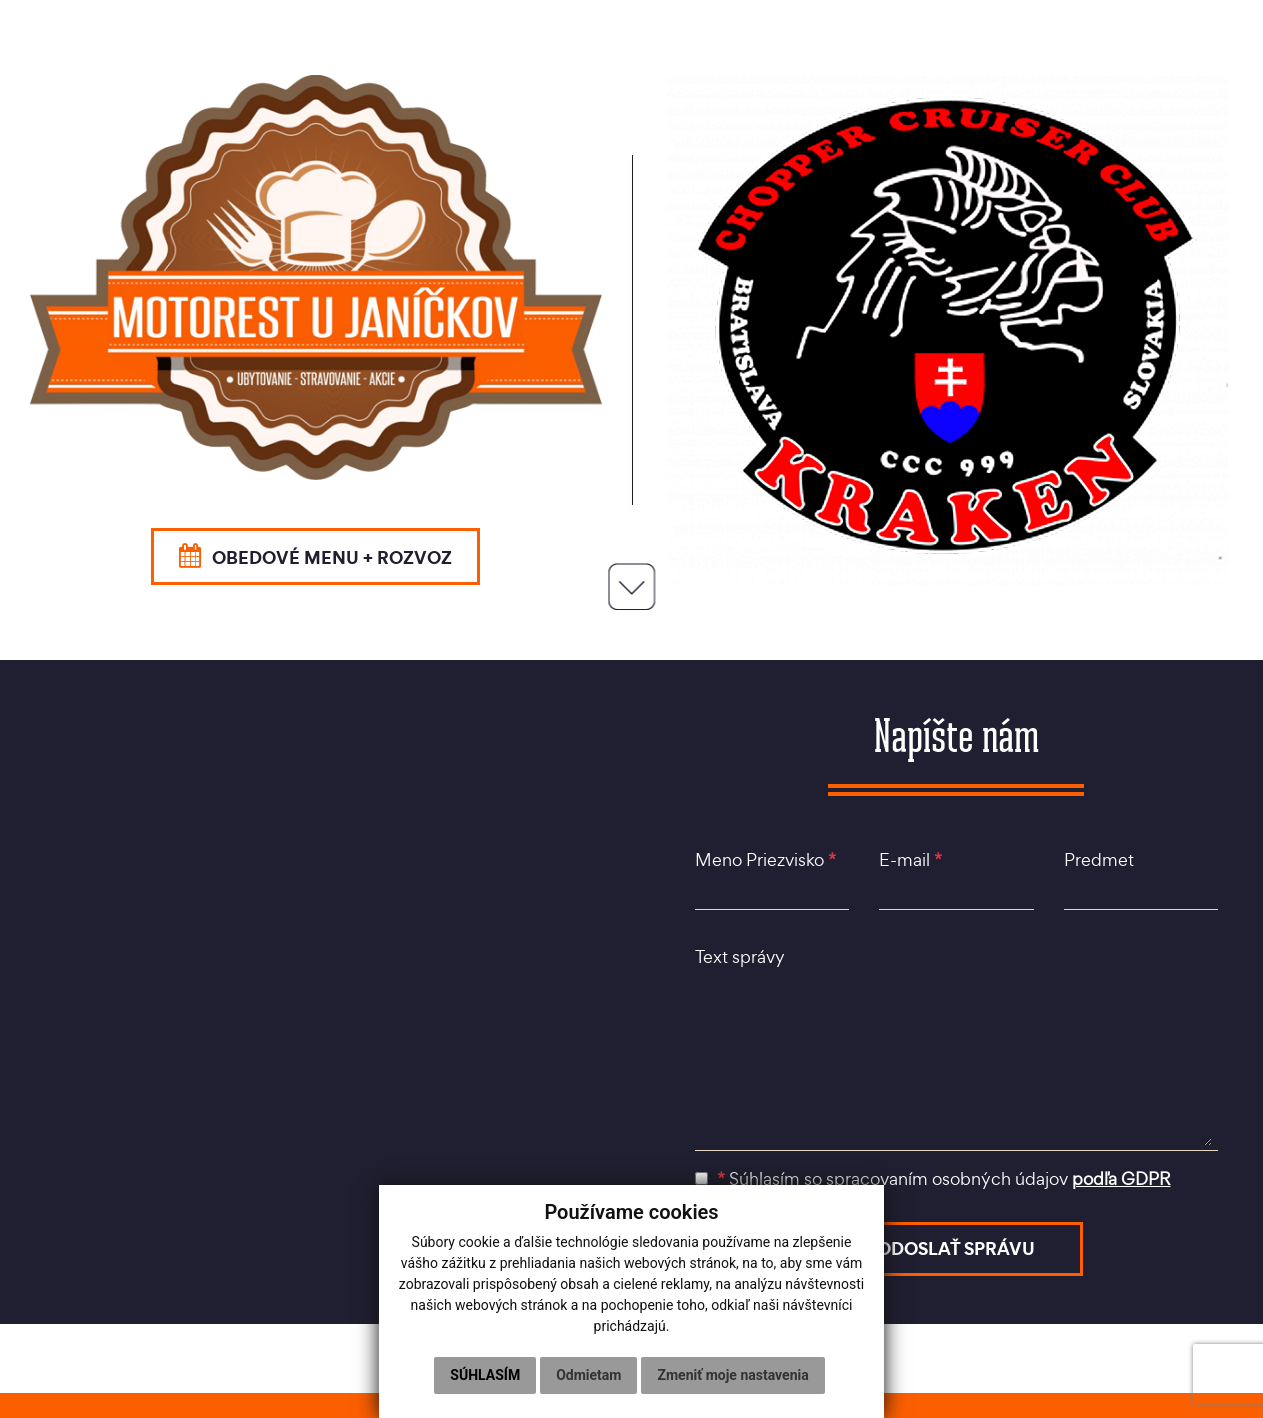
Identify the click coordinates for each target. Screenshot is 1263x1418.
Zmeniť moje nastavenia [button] (732, 1375)
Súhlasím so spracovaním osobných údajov (933, 1178)
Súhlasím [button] (485, 1375)
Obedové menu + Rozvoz (315, 556)
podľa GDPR (1121, 1178)
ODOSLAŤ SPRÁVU (956, 1248)
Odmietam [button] (588, 1375)
